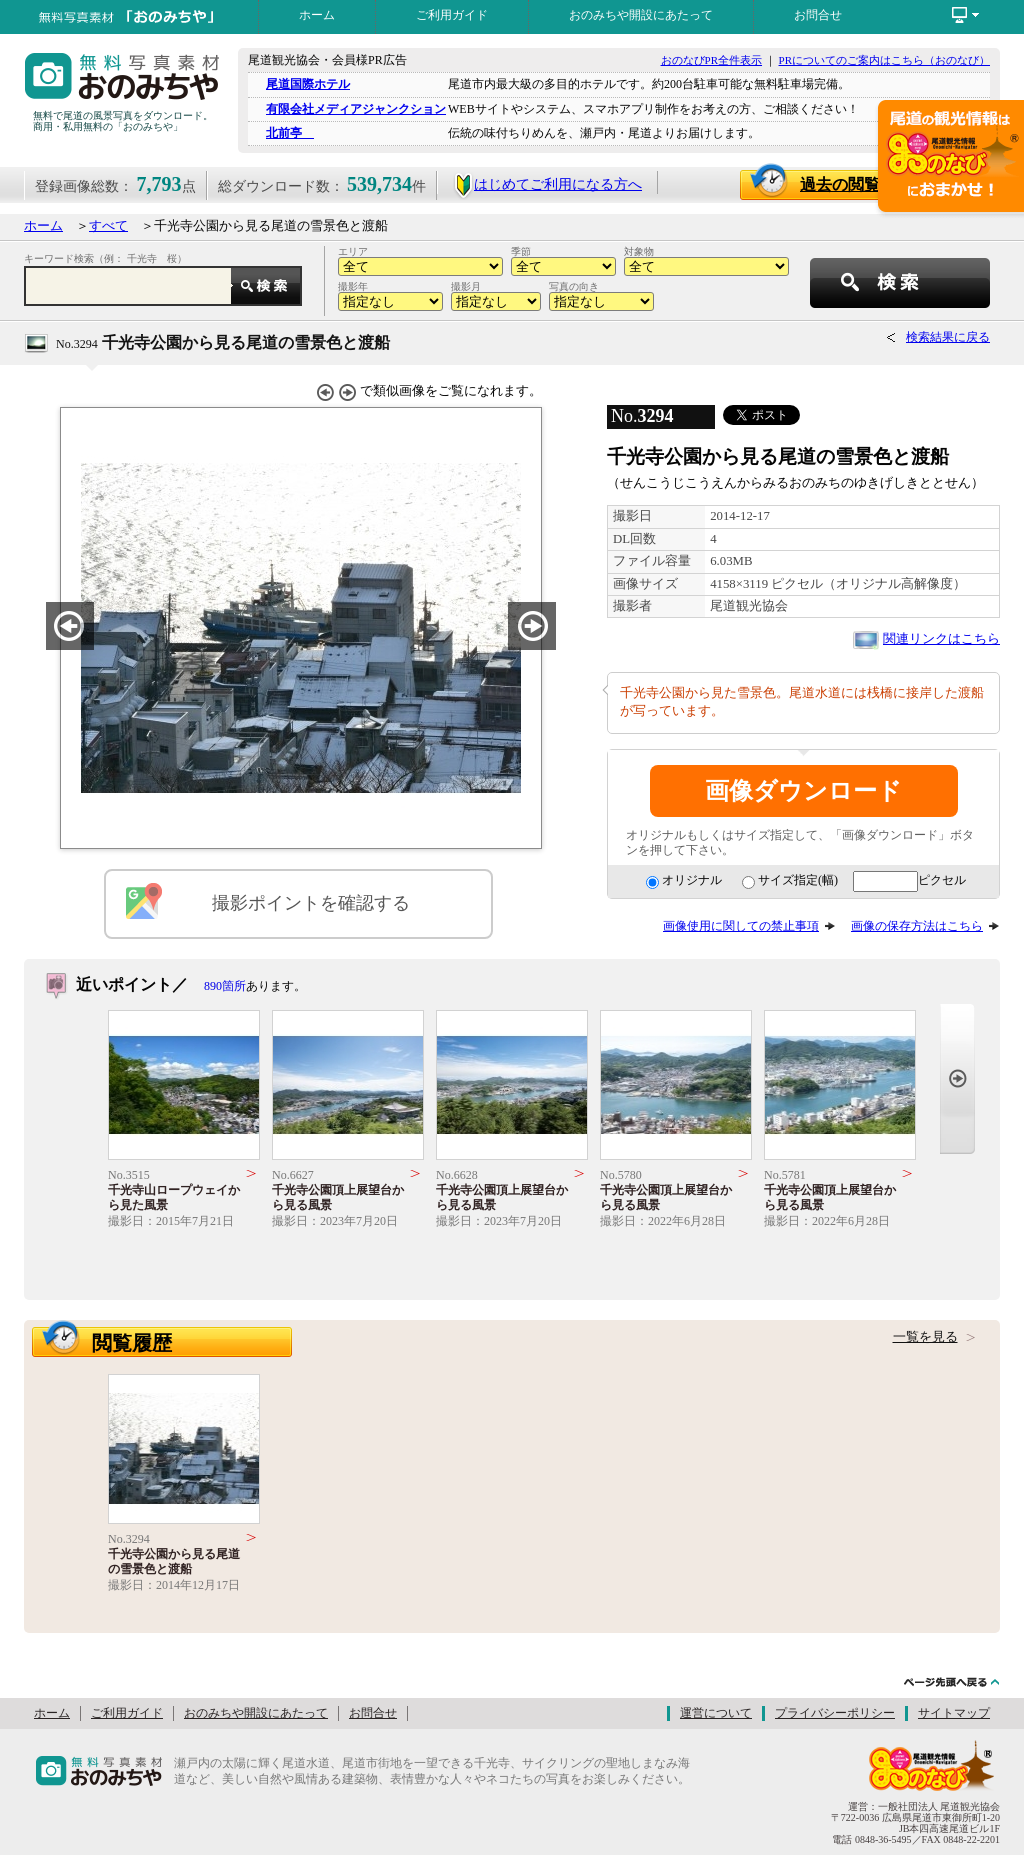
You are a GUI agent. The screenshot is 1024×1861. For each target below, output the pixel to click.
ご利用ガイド (452, 15)
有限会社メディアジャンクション (356, 109)
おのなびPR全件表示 (711, 60)
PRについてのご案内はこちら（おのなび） (884, 60)
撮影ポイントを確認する (311, 903)
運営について (716, 1713)
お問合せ (818, 15)
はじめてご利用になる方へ (547, 184)
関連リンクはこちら (941, 639)
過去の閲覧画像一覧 (881, 184)
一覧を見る (925, 1337)
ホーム (317, 15)
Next (957, 1078)
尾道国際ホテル (308, 84)
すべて (108, 226)
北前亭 (290, 133)
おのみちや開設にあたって (641, 15)
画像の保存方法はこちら (917, 926)
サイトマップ (954, 1713)
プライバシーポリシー (835, 1713)
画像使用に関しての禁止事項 (741, 926)
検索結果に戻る (948, 337)
